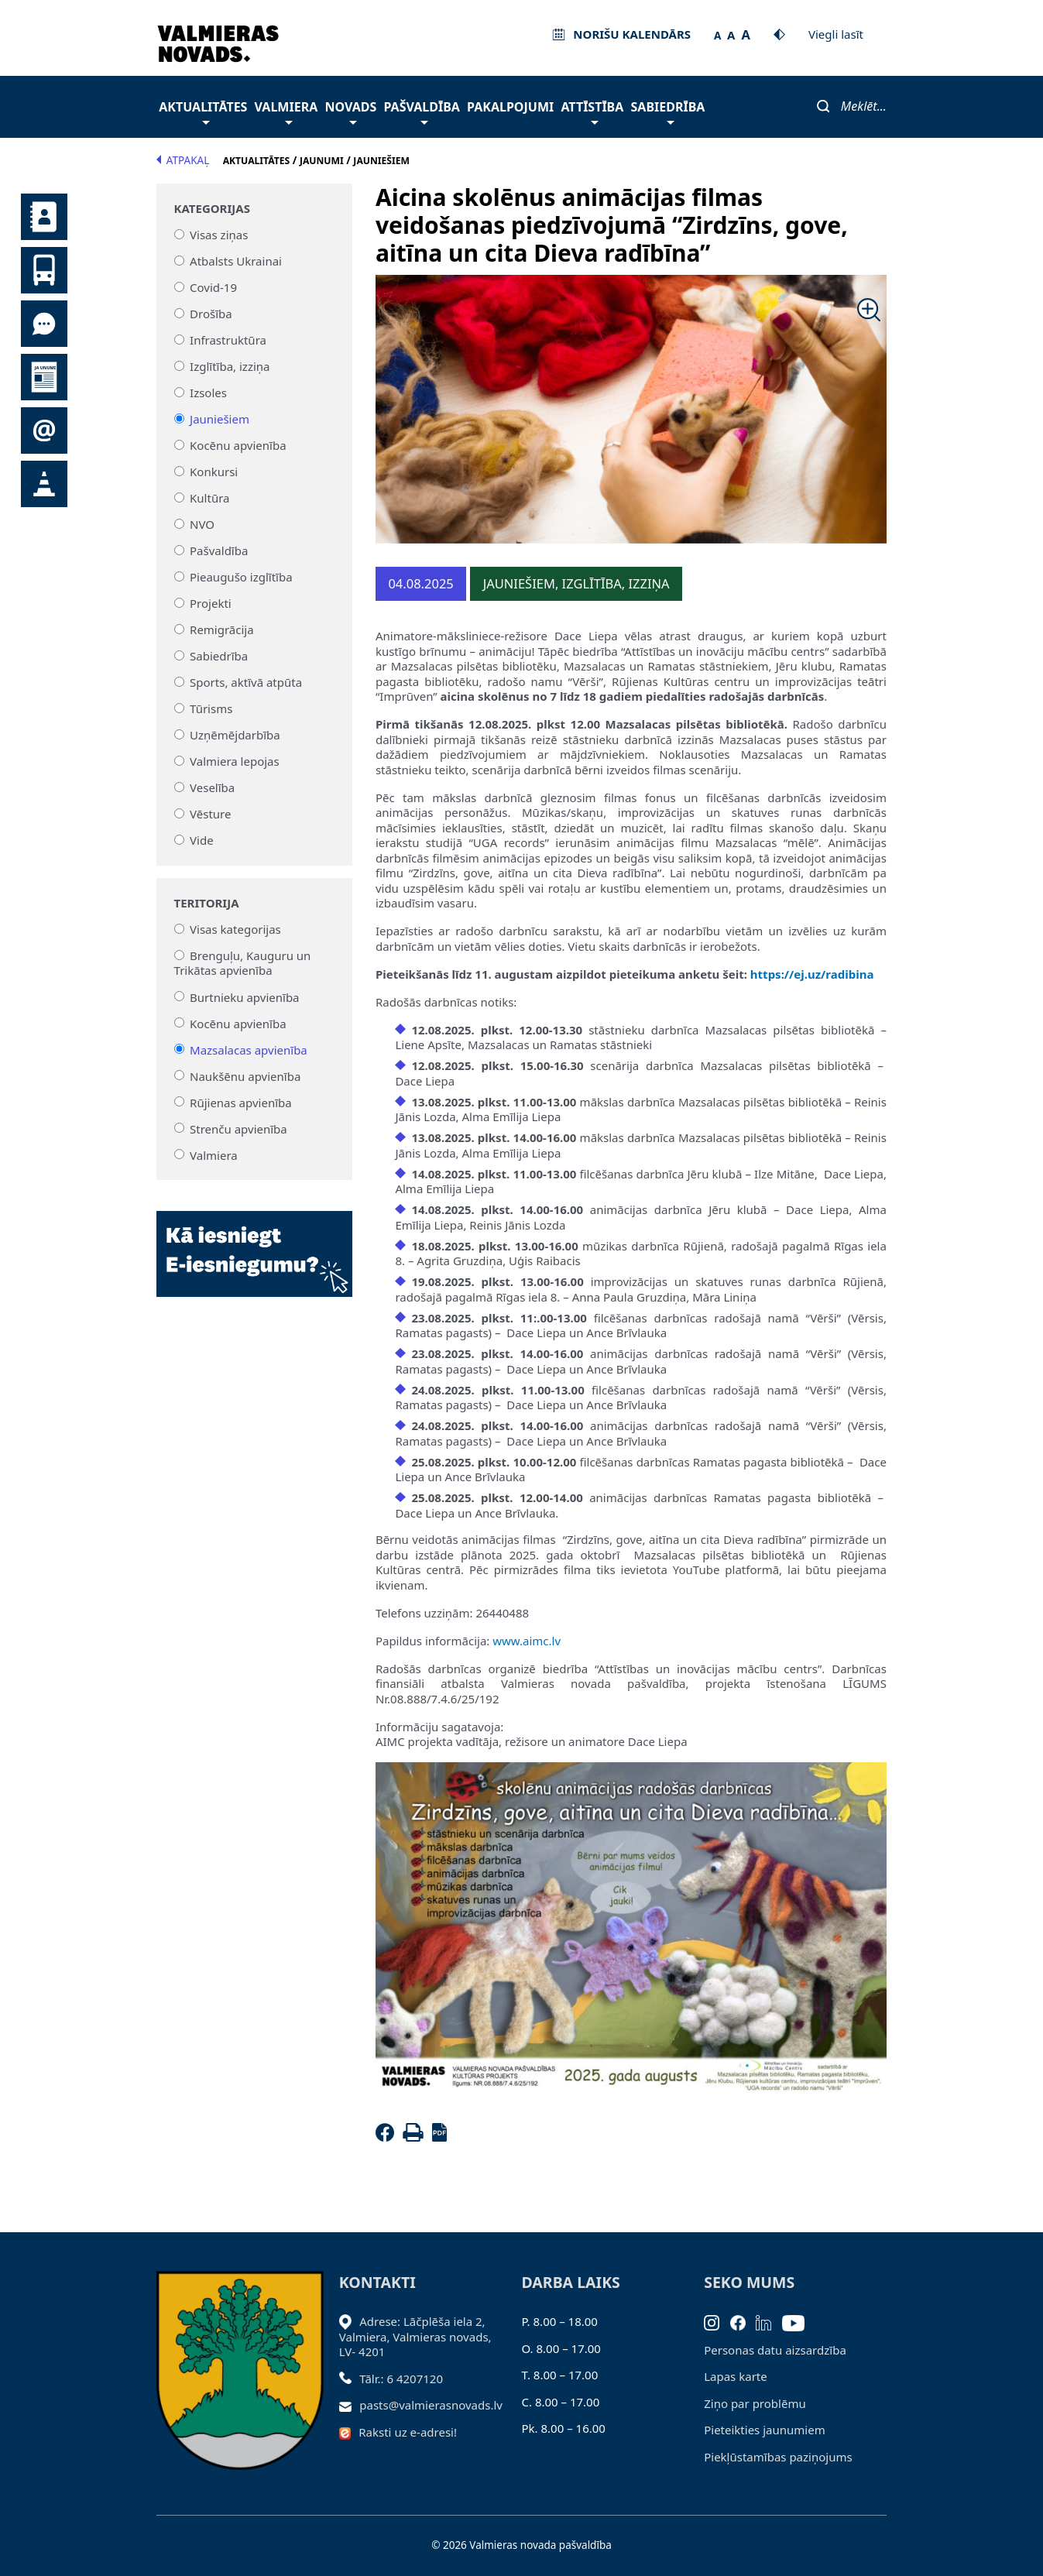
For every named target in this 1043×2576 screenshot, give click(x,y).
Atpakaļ (182, 160)
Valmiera (286, 111)
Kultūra (209, 498)
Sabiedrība (668, 111)
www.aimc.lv (526, 1640)
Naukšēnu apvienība (245, 1075)
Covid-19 (213, 287)
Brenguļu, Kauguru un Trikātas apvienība (242, 963)
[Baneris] (254, 1244)
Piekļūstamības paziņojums (778, 2457)
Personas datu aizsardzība (775, 2350)
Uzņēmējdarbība (235, 735)
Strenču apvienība (238, 1128)
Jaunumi (44, 377)
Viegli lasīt (835, 34)
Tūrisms (211, 708)
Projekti (211, 603)
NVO (202, 524)
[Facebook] (388, 2137)
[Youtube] (798, 2321)
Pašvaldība (421, 111)
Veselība (212, 787)
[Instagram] (717, 2321)
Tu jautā (44, 323)
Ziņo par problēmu (754, 2403)
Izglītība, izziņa (229, 366)
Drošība (211, 313)
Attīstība (592, 111)
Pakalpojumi (510, 106)
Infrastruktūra (228, 340)
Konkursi (214, 471)
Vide (202, 840)
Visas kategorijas (235, 929)
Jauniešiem (219, 419)
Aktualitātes (203, 111)
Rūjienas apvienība (241, 1102)
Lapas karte (735, 2376)
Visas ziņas (219, 234)
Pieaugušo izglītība (241, 577)
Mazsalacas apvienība (248, 1049)
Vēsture (210, 814)
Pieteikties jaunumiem (44, 430)
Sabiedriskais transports (44, 270)
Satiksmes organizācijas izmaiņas (44, 484)
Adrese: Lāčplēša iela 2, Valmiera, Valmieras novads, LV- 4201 (415, 2336)
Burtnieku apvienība (244, 996)
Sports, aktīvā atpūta (246, 682)
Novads (350, 111)
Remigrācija (222, 629)
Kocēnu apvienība (238, 445)
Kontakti (44, 217)
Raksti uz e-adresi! (408, 2432)
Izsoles (208, 392)
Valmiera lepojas (235, 761)
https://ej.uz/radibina (812, 974)
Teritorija (206, 903)
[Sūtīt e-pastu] (349, 2405)
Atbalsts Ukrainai (236, 261)
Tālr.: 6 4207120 (401, 2378)
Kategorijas (212, 208)
